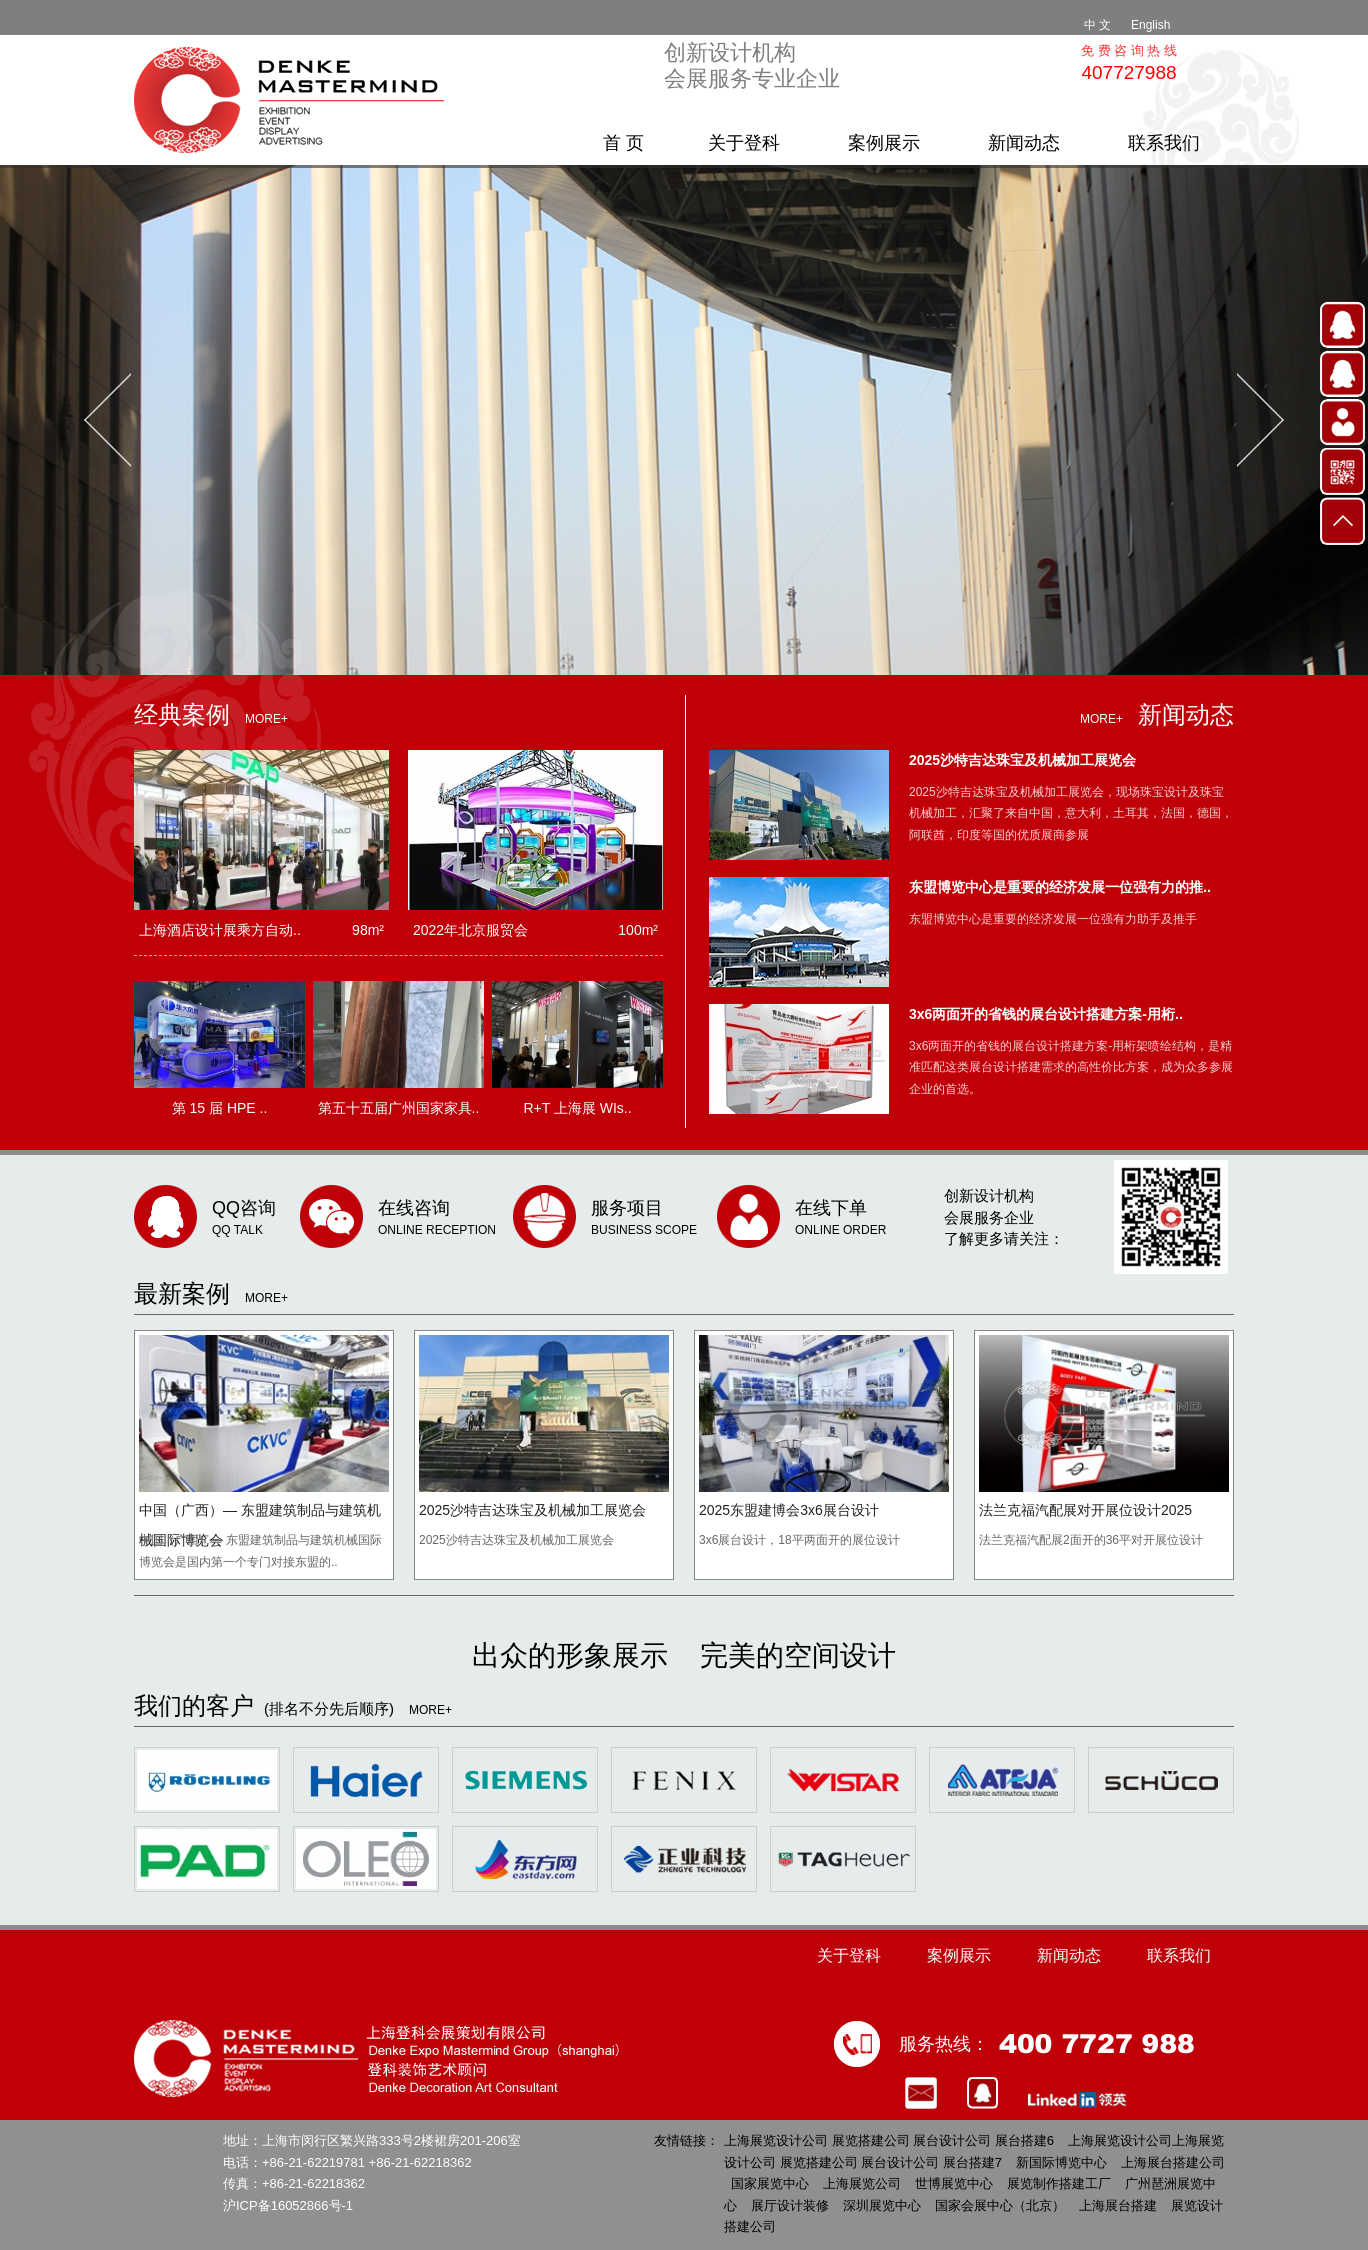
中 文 (1097, 25)
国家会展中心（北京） (1000, 2205)
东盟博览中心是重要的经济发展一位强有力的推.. (1060, 887)
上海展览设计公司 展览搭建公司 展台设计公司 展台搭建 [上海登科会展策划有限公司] (294, 100)
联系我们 (1164, 143)
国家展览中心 (770, 2183)
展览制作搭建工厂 (1059, 2183)
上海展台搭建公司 (1173, 2162)
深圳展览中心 (882, 2205)
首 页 (623, 143)
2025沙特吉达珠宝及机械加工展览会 (1022, 760)
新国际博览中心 (1061, 2162)
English (1150, 25)
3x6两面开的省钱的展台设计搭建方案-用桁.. (1046, 1014)
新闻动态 (1024, 143)
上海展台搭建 (1118, 2205)
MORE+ (266, 719)
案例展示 (884, 143)
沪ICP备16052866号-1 (288, 2205)
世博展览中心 (954, 2183)
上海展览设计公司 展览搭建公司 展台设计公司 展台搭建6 (889, 2140)
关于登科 (744, 143)
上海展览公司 (862, 2183)
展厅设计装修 (790, 2205)
